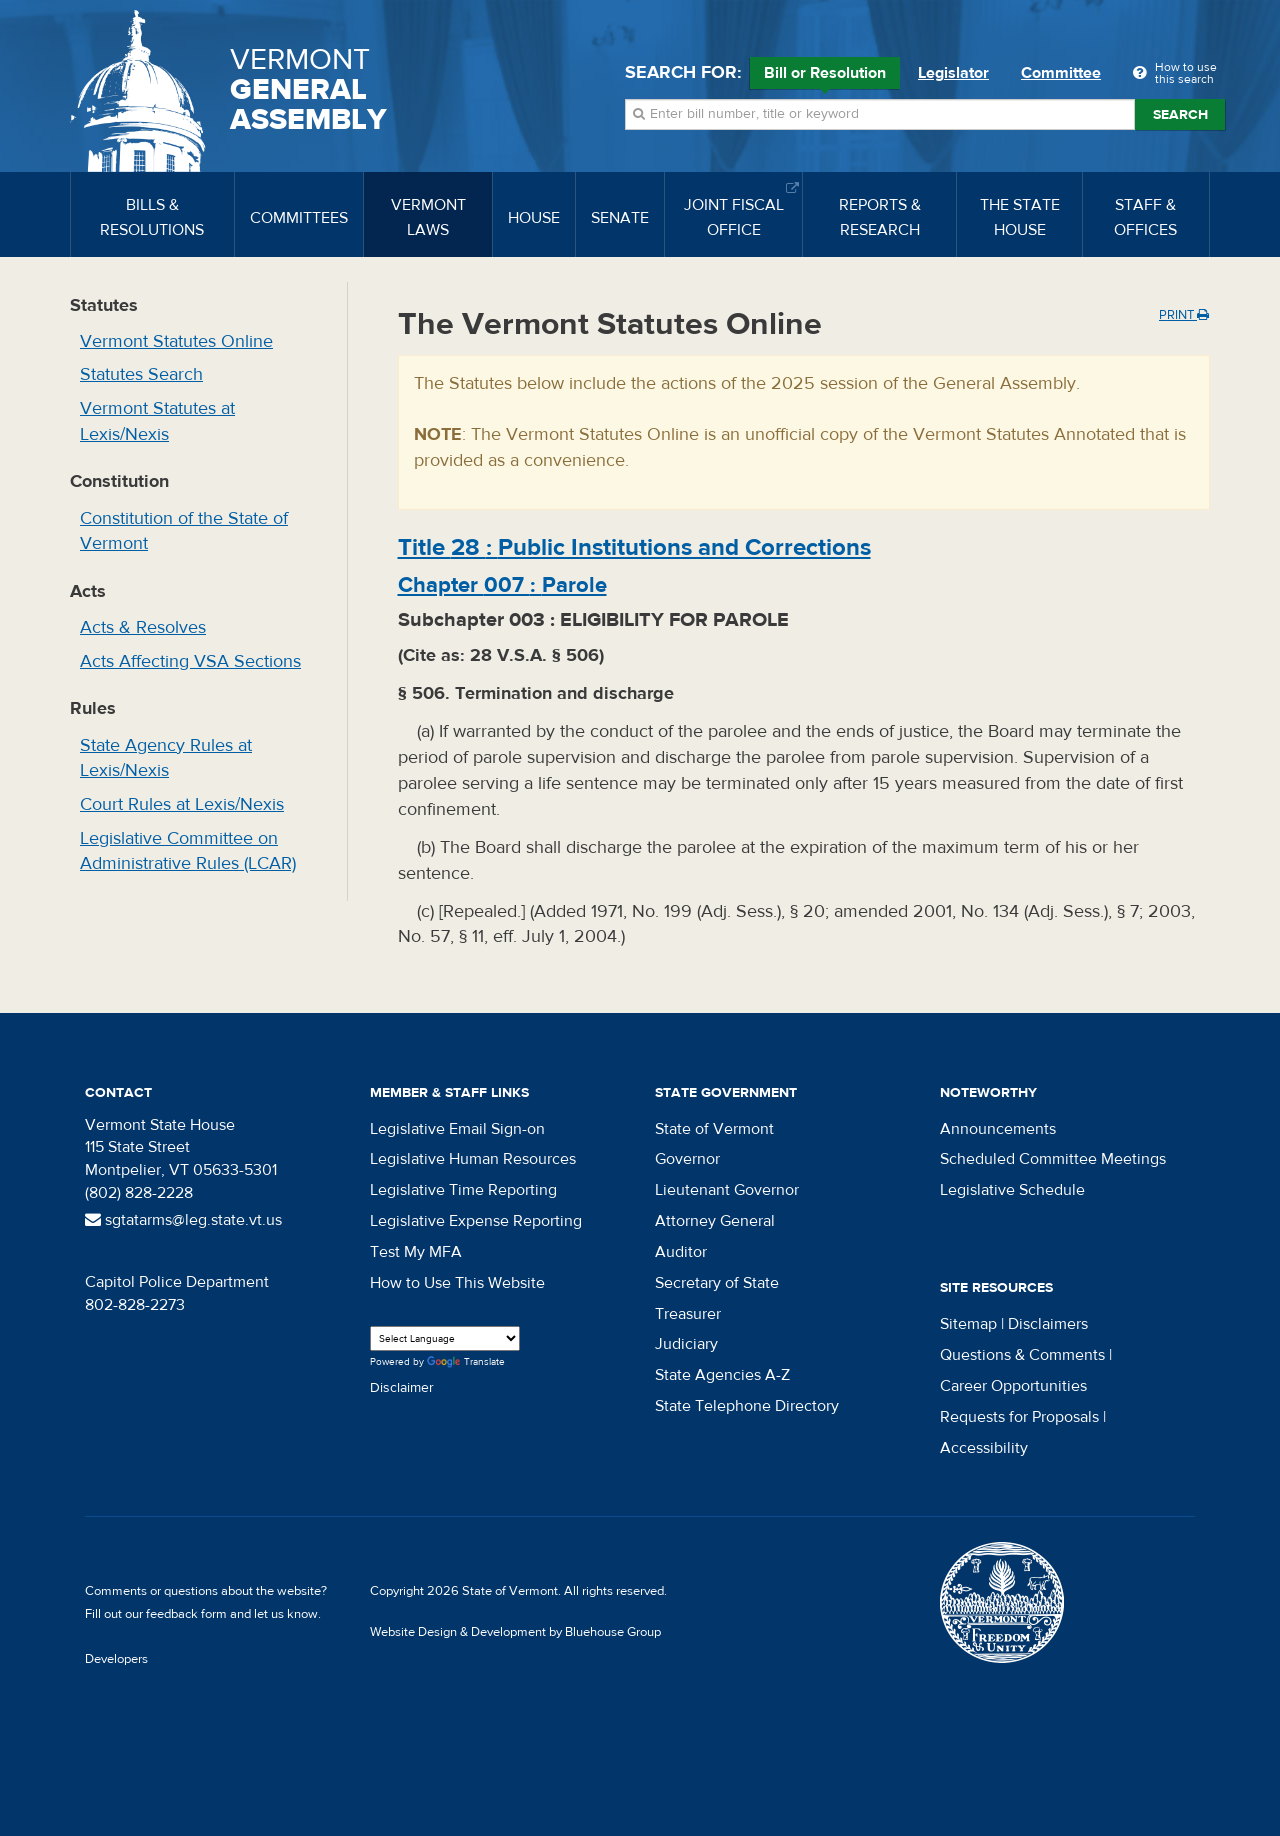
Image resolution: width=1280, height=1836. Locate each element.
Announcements (998, 1129)
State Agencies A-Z (722, 1375)
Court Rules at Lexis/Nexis (182, 804)
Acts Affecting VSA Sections (190, 661)
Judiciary (686, 1344)
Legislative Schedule (1012, 1190)
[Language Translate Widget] (445, 1338)
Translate (466, 1362)
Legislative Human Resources (473, 1159)
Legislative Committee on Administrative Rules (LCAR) (188, 851)
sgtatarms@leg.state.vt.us (183, 1220)
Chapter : (502, 585)
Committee (1061, 73)
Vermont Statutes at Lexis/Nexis (157, 421)
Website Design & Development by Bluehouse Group (515, 1632)
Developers (116, 1659)
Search (1180, 115)
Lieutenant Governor (727, 1190)
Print (1184, 315)
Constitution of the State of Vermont (184, 531)
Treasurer (688, 1314)
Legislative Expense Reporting (476, 1221)
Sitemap (968, 1324)
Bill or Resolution (825, 76)
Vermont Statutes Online (176, 341)
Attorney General (715, 1221)
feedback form (186, 1614)
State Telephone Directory (747, 1406)
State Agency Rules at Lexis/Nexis (166, 758)
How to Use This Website (457, 1283)
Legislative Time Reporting (463, 1190)
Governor (687, 1159)
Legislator (953, 73)
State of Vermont (714, 1129)
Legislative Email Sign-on (457, 1129)
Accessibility (984, 1448)
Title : (634, 547)
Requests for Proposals (1019, 1417)
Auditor (681, 1252)
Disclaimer (402, 1388)
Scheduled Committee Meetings (1053, 1159)
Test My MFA (416, 1252)
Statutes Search (141, 374)
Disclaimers (1048, 1324)
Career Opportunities (1013, 1386)
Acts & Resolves (143, 627)
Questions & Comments (1022, 1355)
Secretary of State (717, 1283)
